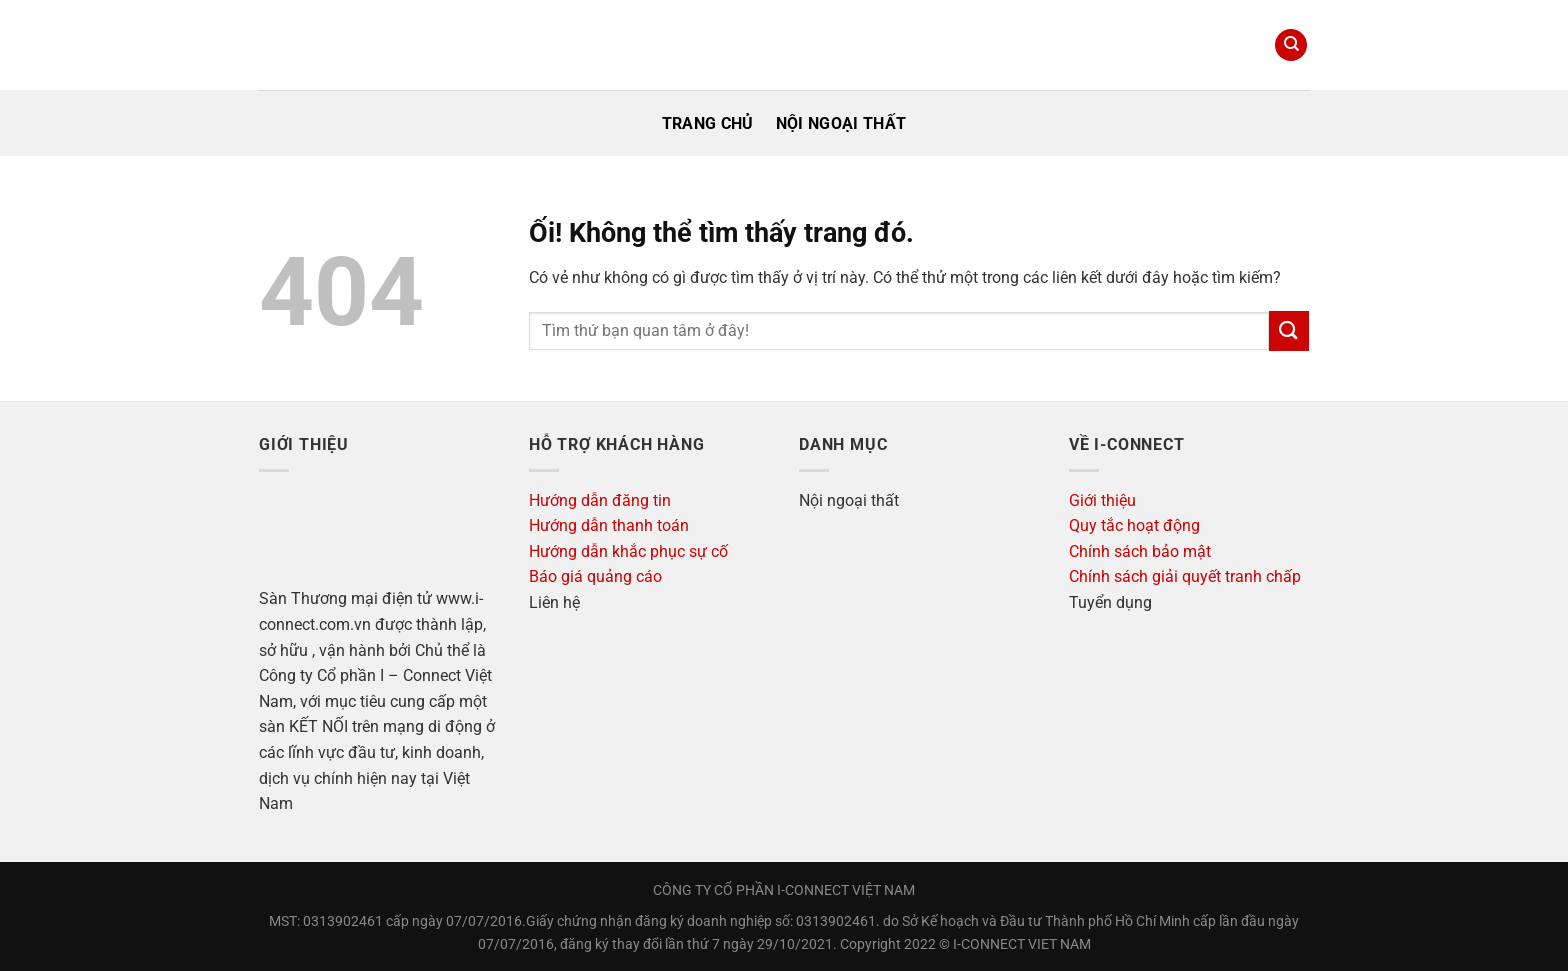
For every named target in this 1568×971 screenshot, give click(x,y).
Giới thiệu (1102, 500)
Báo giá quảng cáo (595, 576)
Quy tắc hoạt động (1134, 525)
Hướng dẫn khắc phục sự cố (628, 551)
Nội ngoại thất (841, 123)
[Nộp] (1289, 330)
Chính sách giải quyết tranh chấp (1185, 576)
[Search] (1291, 45)
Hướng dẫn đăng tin (600, 500)
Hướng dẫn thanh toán (609, 525)
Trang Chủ (708, 123)
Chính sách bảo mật (1140, 551)
